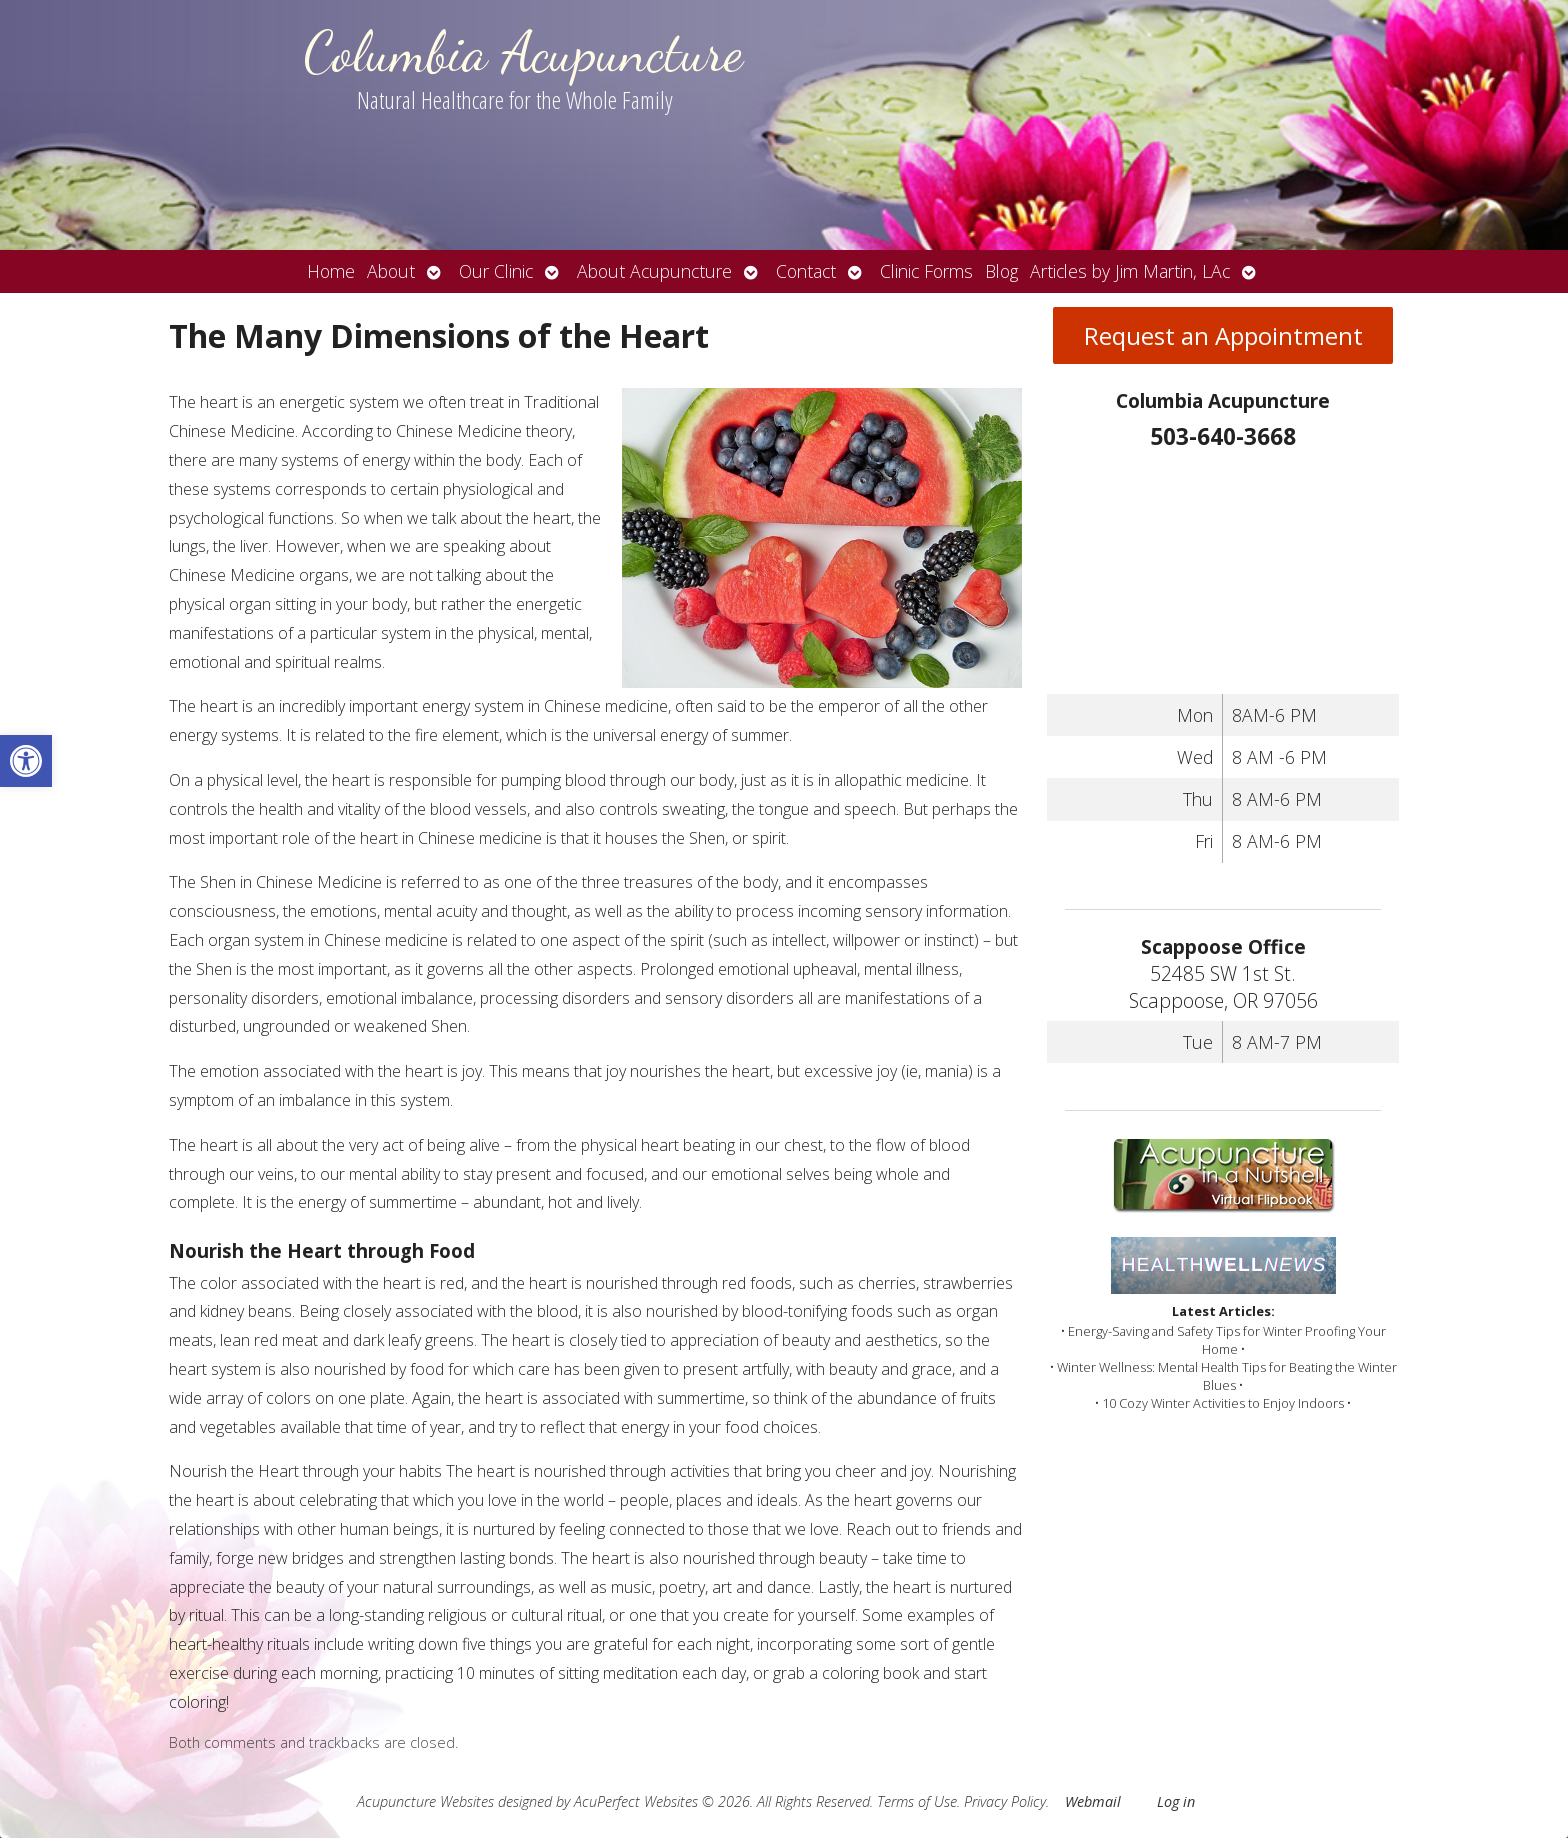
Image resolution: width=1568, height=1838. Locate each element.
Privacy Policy (1005, 1801)
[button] (26, 761)
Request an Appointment (1223, 335)
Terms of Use (917, 1801)
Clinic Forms (926, 271)
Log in (1176, 1801)
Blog (1001, 271)
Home (331, 271)
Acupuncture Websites (425, 1801)
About (391, 271)
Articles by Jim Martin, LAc (1130, 271)
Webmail (1093, 1801)
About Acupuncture (654, 271)
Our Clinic (496, 271)
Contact (806, 271)
